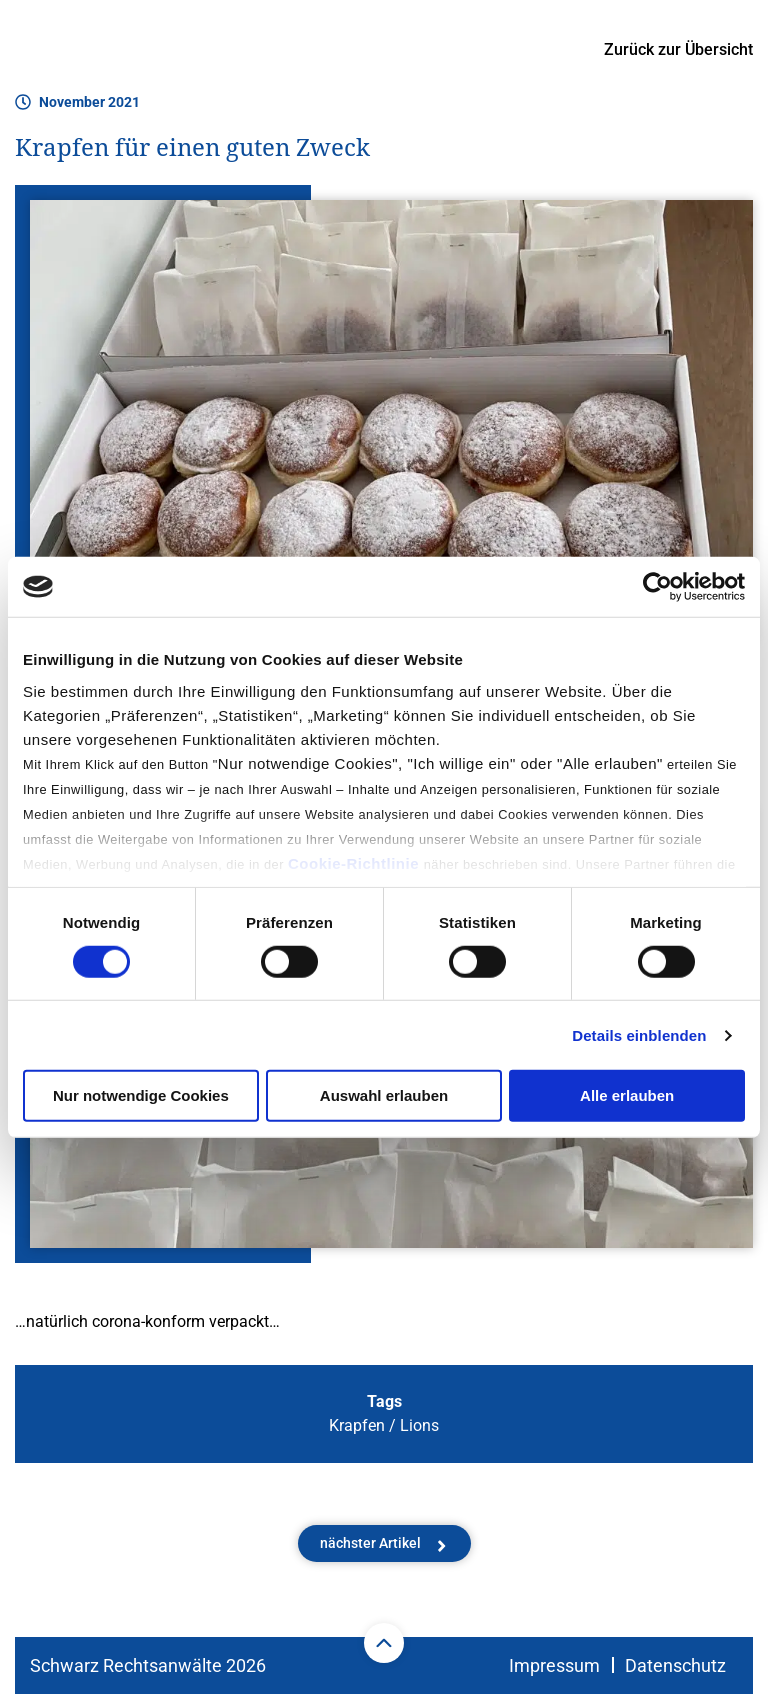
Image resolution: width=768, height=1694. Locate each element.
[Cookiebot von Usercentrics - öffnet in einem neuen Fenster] (657, 587)
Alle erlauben (627, 1095)
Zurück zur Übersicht (678, 49)
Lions (419, 1425)
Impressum (554, 1665)
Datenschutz (675, 1665)
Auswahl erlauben (384, 1095)
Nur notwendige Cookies (141, 1095)
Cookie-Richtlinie (356, 862)
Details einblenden (639, 1035)
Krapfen (357, 1425)
